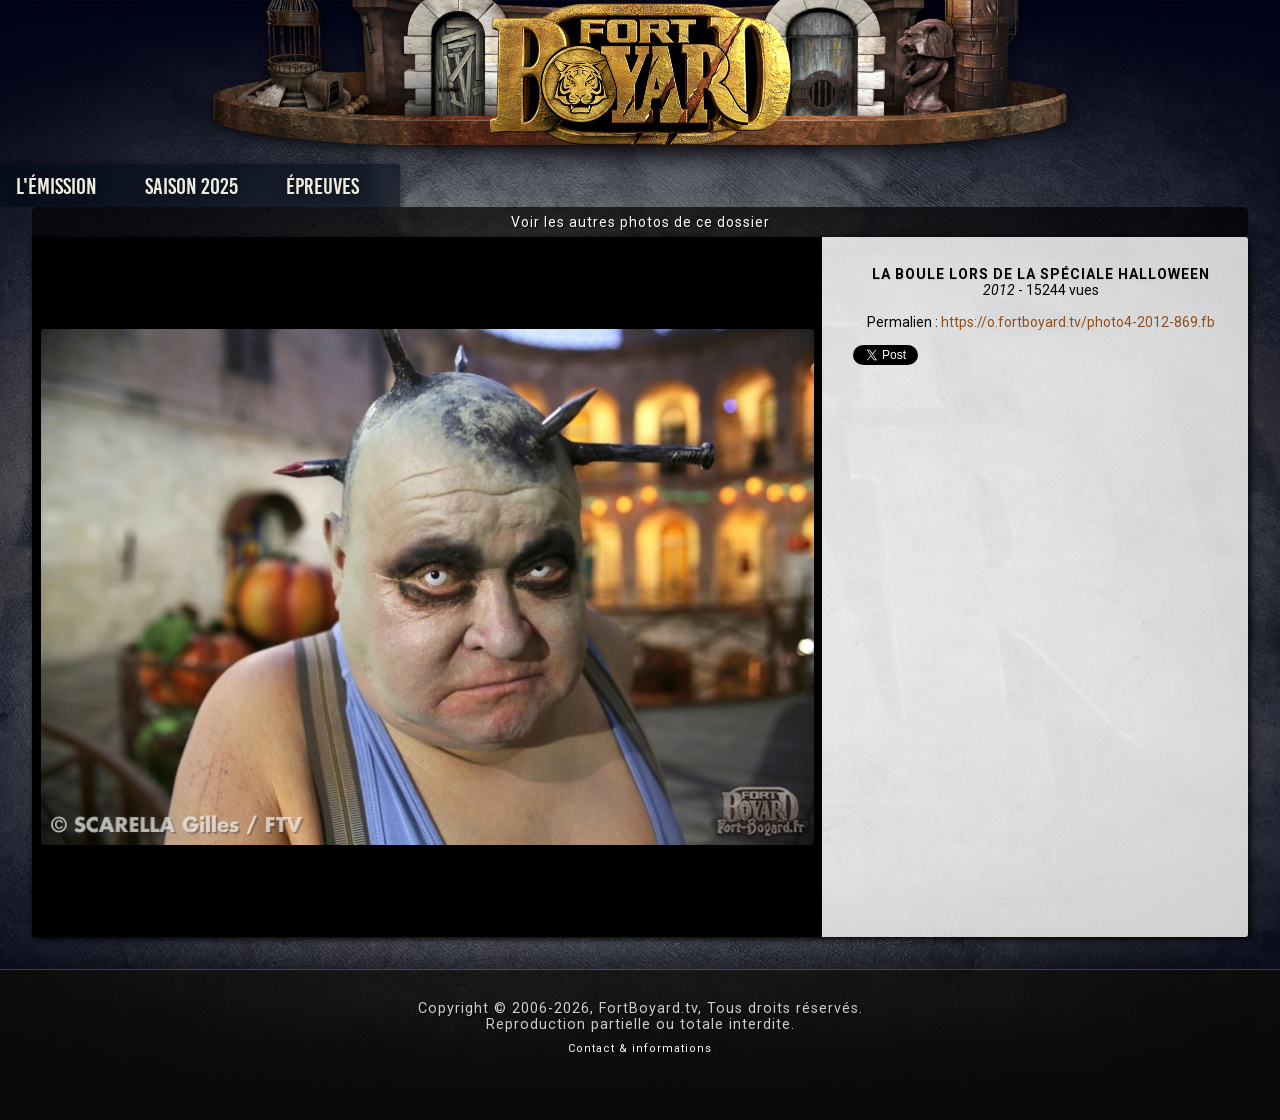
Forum (886, 191)
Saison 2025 (327, 191)
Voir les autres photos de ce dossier (640, 222)
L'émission (192, 191)
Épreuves (458, 191)
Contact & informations (640, 1048)
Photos (570, 191)
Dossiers (779, 191)
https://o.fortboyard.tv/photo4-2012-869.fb (1078, 322)
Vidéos (671, 191)
